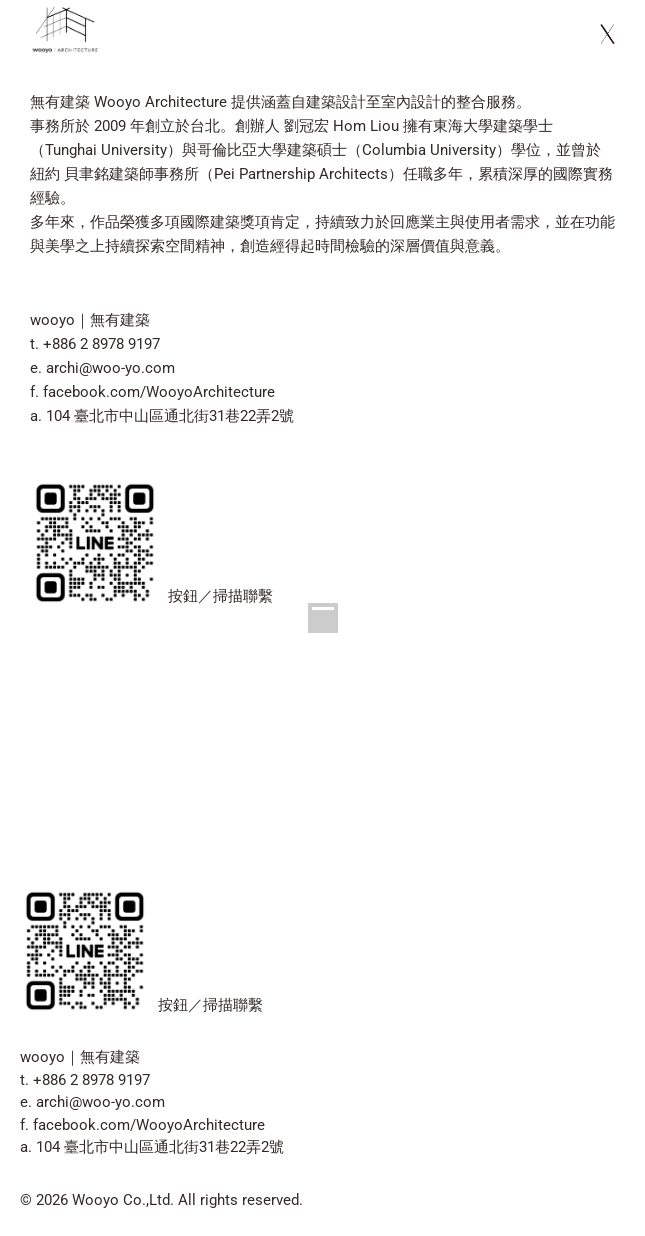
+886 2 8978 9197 (101, 344)
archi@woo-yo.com (110, 368)
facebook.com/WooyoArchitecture (159, 392)
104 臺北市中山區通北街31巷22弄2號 (170, 416)
